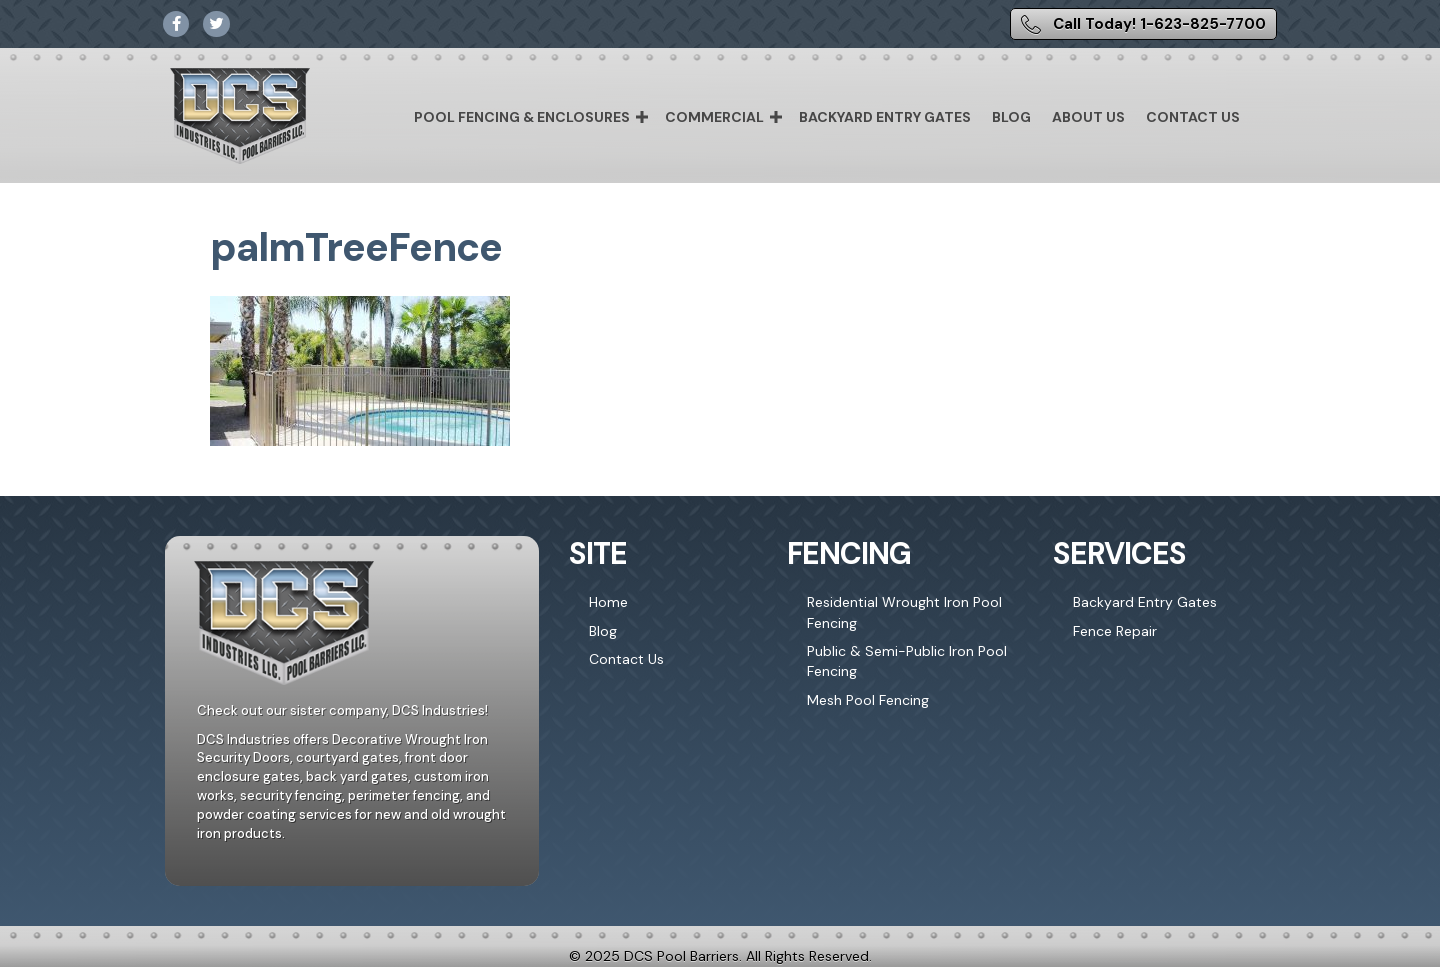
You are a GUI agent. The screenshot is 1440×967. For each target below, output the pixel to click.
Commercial (714, 117)
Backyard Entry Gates (885, 117)
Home (608, 602)
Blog (1011, 117)
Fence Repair (1115, 631)
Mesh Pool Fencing (868, 700)
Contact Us (1193, 117)
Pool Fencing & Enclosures (522, 117)
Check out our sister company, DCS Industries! (342, 710)
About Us (1088, 117)
